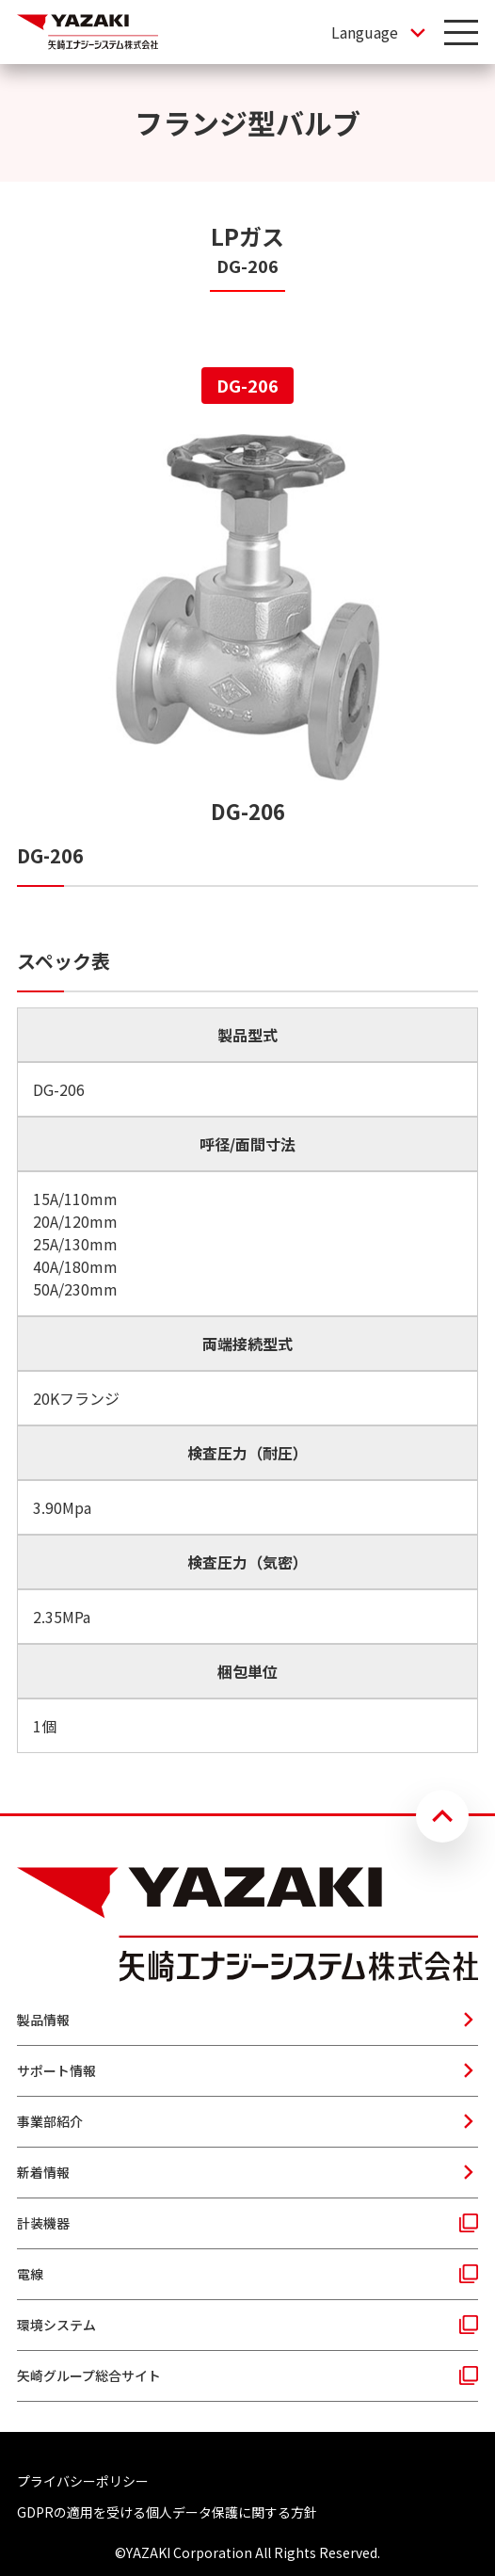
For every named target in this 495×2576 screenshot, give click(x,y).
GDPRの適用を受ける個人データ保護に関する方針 (167, 2512)
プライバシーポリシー (83, 2480)
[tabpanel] (247, 1093)
